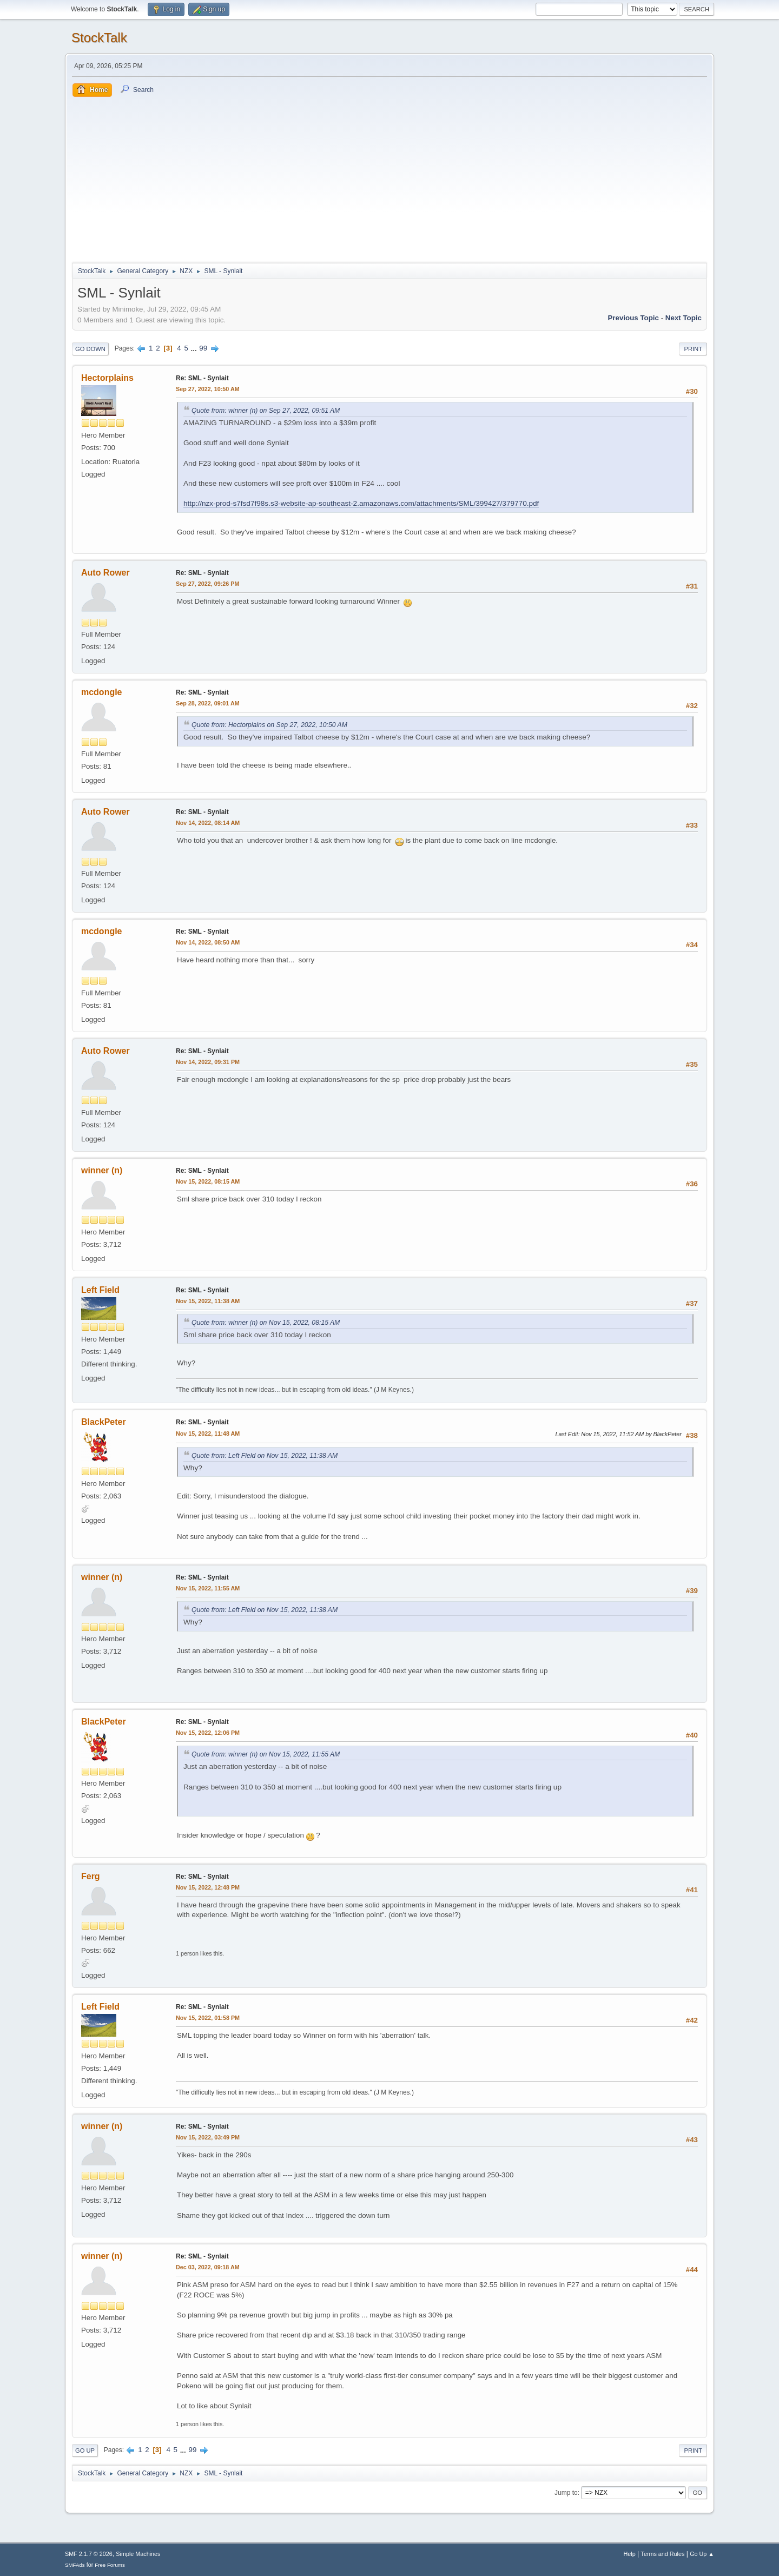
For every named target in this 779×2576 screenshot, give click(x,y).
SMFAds (75, 2565)
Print (693, 349)
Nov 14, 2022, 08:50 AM (208, 942)
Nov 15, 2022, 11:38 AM (208, 1301)
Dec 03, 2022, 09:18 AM (208, 2267)
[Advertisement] (389, 178)
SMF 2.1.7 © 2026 (89, 2554)
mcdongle (101, 692)
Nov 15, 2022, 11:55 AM (208, 1588)
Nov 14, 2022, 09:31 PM (208, 1062)
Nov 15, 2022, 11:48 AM (208, 1433)
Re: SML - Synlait (202, 378)
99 (203, 348)
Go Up (85, 2450)
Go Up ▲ (702, 2554)
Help (630, 2554)
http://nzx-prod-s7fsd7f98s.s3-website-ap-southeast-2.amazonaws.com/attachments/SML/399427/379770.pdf (361, 503)
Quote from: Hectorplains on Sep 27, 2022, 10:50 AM (269, 725)
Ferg (90, 1876)
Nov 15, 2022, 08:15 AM (208, 1181)
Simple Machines (138, 2554)
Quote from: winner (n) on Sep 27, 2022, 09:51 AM (266, 410)
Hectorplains (107, 377)
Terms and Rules (663, 2554)
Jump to (566, 2492)
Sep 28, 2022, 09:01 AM (208, 703)
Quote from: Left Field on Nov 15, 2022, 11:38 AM (265, 1455)
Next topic (683, 318)
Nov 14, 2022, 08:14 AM (208, 823)
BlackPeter (103, 1421)
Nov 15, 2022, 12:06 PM (208, 1732)
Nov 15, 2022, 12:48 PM (208, 1887)
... (195, 348)
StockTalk (99, 37)
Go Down (90, 349)
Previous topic (633, 318)
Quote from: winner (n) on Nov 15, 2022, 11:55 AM (266, 1754)
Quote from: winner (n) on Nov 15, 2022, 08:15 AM (266, 1322)
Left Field (100, 1289)
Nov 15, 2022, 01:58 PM (208, 2017)
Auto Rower (105, 572)
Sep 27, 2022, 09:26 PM (207, 583)
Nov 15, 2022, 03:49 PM (208, 2137)
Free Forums (110, 2565)
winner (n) (101, 1170)
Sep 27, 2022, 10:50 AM (208, 389)
